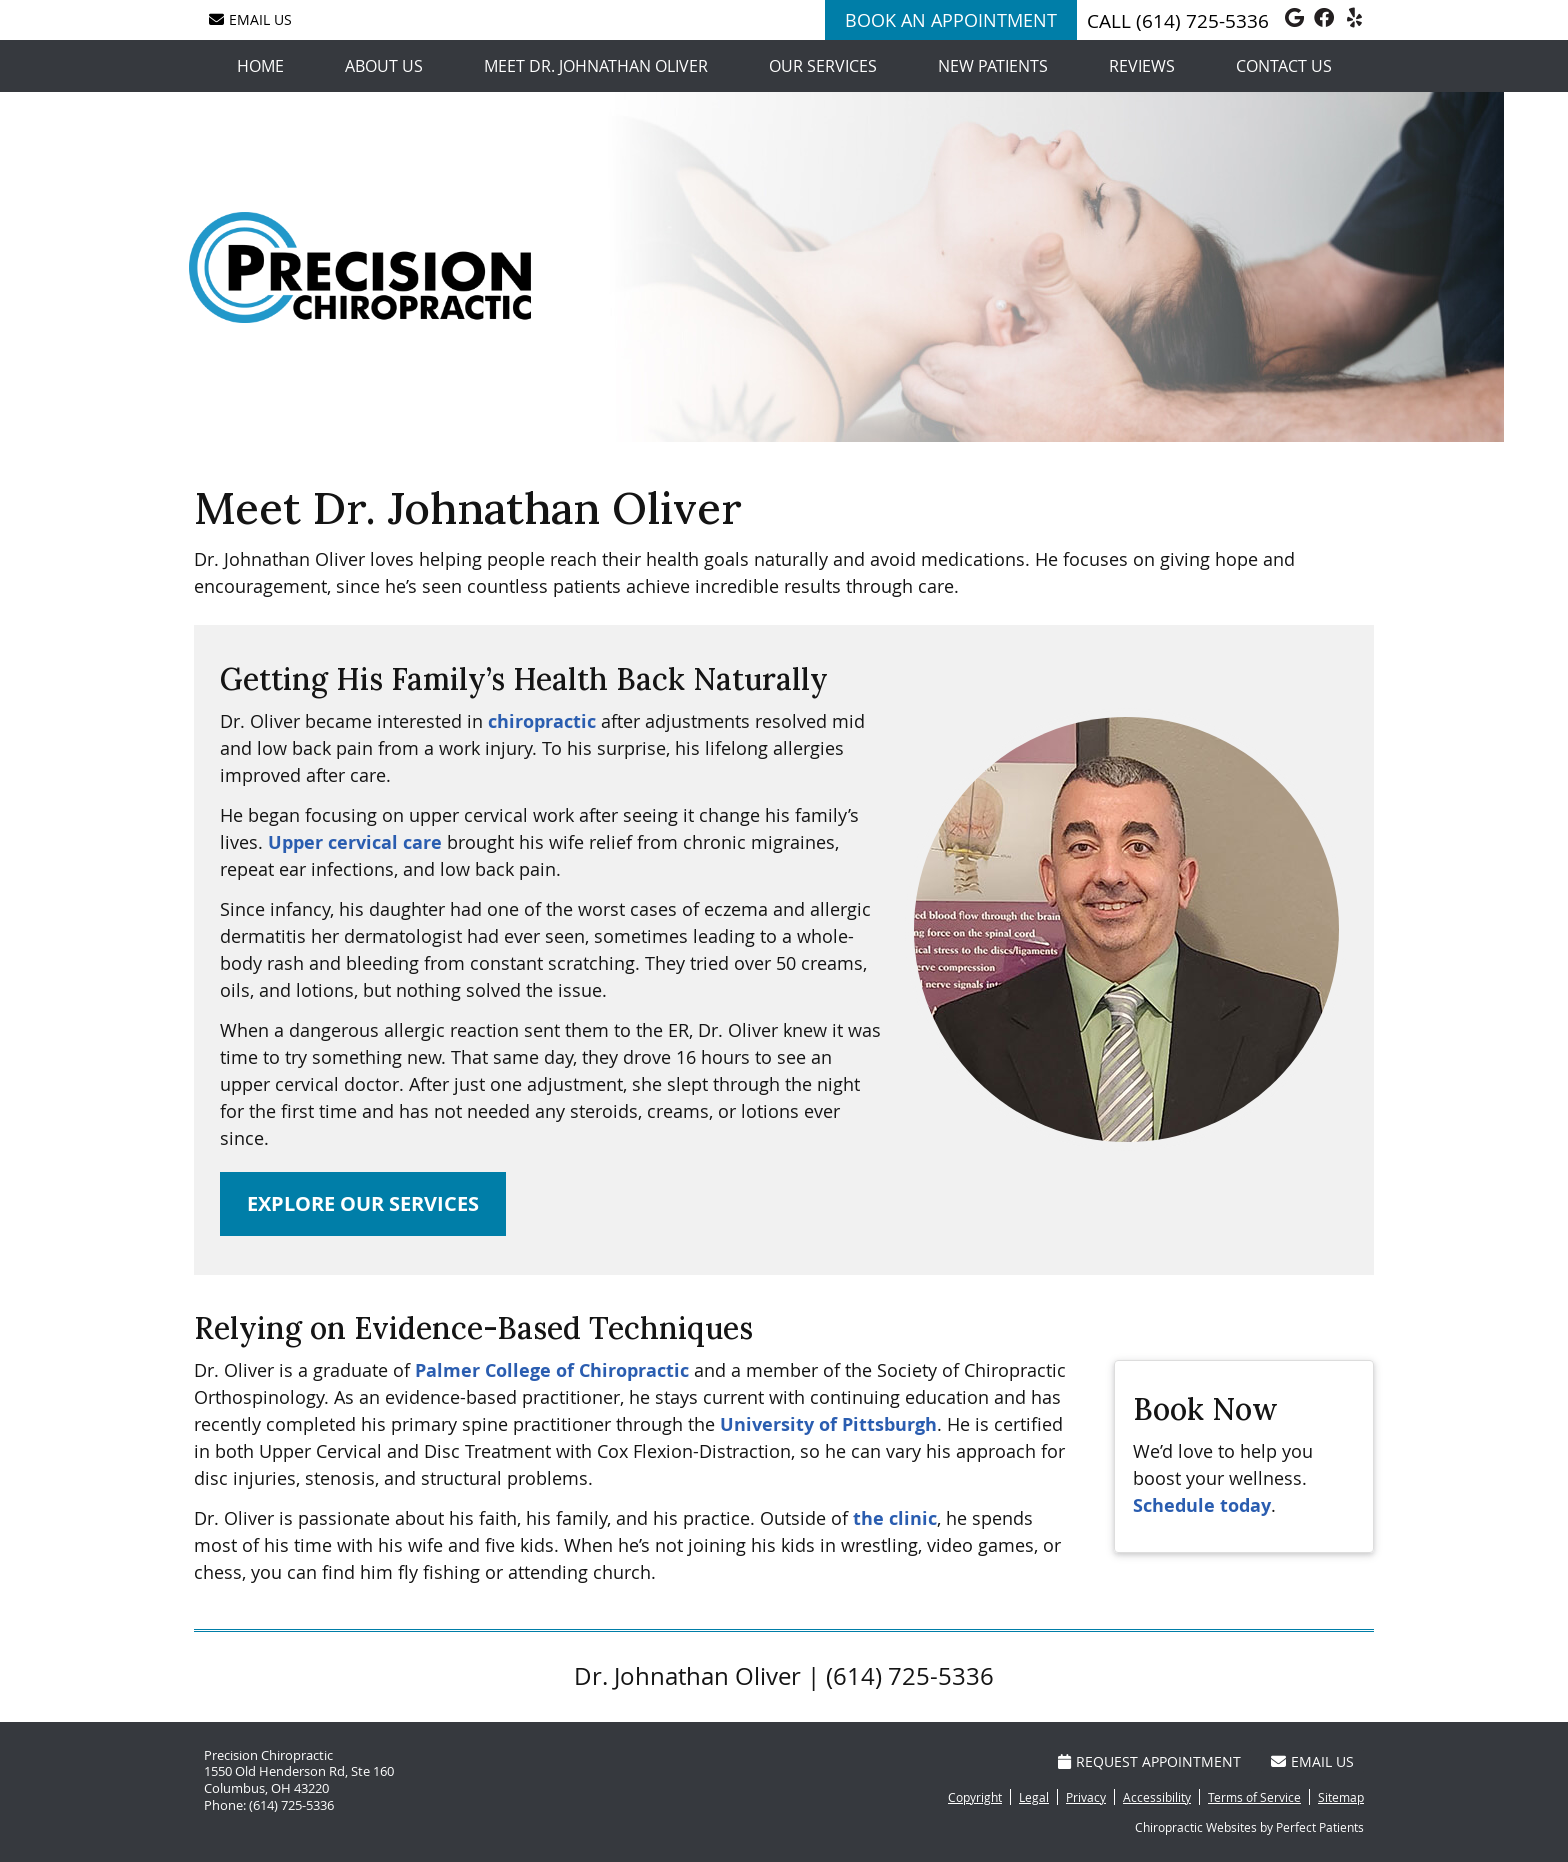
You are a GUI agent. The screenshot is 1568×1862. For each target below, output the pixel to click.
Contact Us (1284, 66)
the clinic (895, 1518)
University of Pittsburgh (828, 1424)
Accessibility (1157, 1797)
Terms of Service (1254, 1797)
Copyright (975, 1797)
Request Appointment (1149, 1761)
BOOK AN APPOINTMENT (951, 20)
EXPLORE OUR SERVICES (363, 1203)
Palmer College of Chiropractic (552, 1370)
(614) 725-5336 (1202, 21)
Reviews (1142, 66)
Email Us (250, 19)
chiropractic (542, 721)
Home (260, 66)
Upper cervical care (355, 842)
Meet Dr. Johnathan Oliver (596, 66)
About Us (384, 66)
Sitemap (1341, 1797)
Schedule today (1202, 1505)
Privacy (1086, 1797)
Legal (1034, 1797)
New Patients (993, 66)
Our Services (823, 66)
